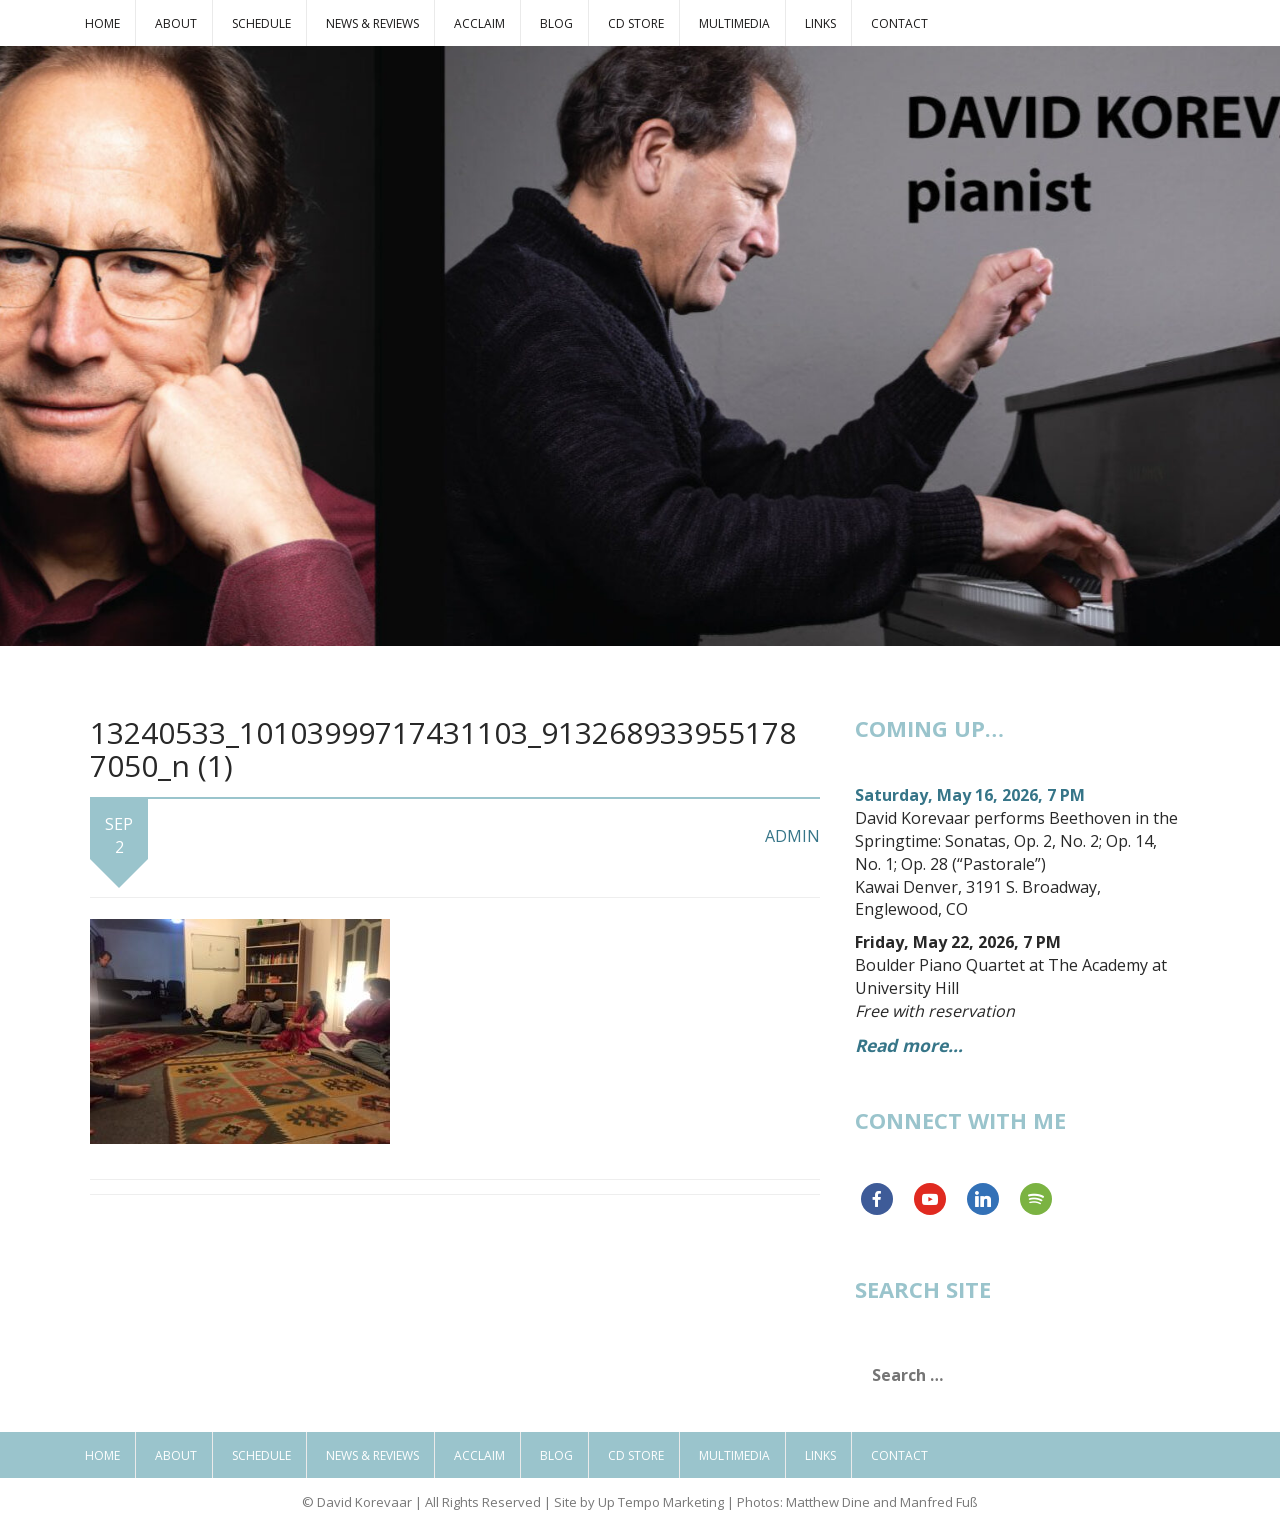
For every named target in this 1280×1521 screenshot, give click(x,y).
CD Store (636, 23)
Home (102, 23)
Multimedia (734, 23)
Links (820, 23)
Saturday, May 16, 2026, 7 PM (970, 795)
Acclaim (479, 23)
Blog (556, 23)
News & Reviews (372, 23)
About (176, 23)
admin (792, 836)
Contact (899, 23)
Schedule (261, 23)
